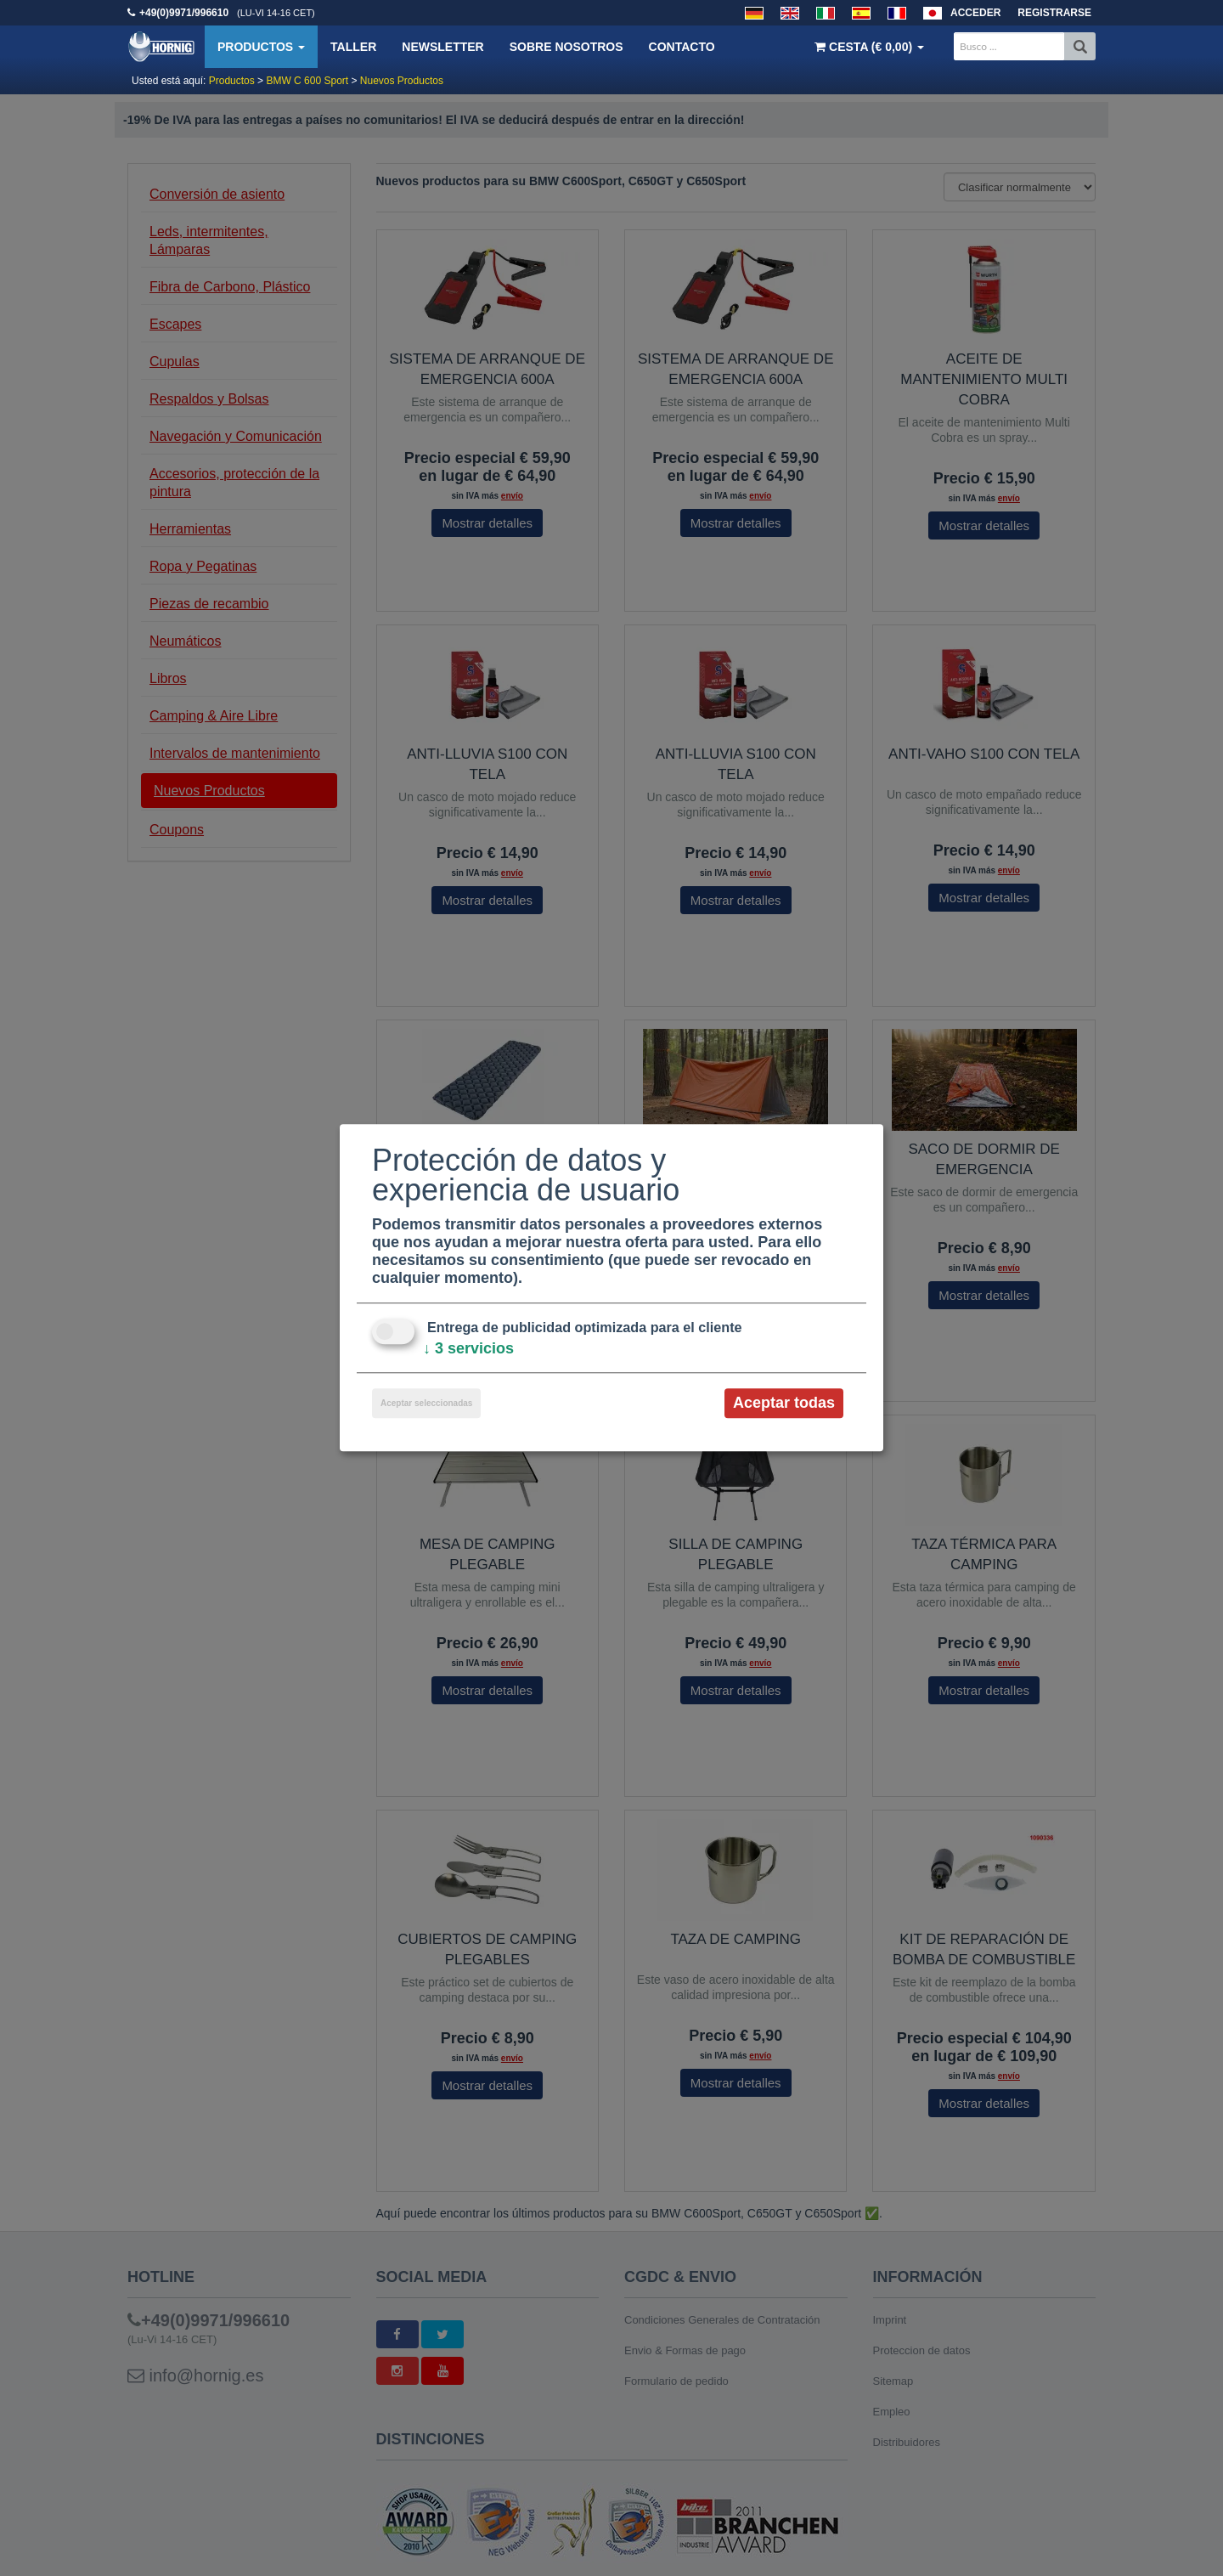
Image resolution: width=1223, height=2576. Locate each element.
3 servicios (468, 1348)
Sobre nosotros (566, 47)
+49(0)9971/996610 (183, 13)
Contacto (682, 47)
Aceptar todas (784, 1402)
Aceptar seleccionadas (426, 1403)
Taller (353, 47)
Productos (261, 47)
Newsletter (442, 47)
